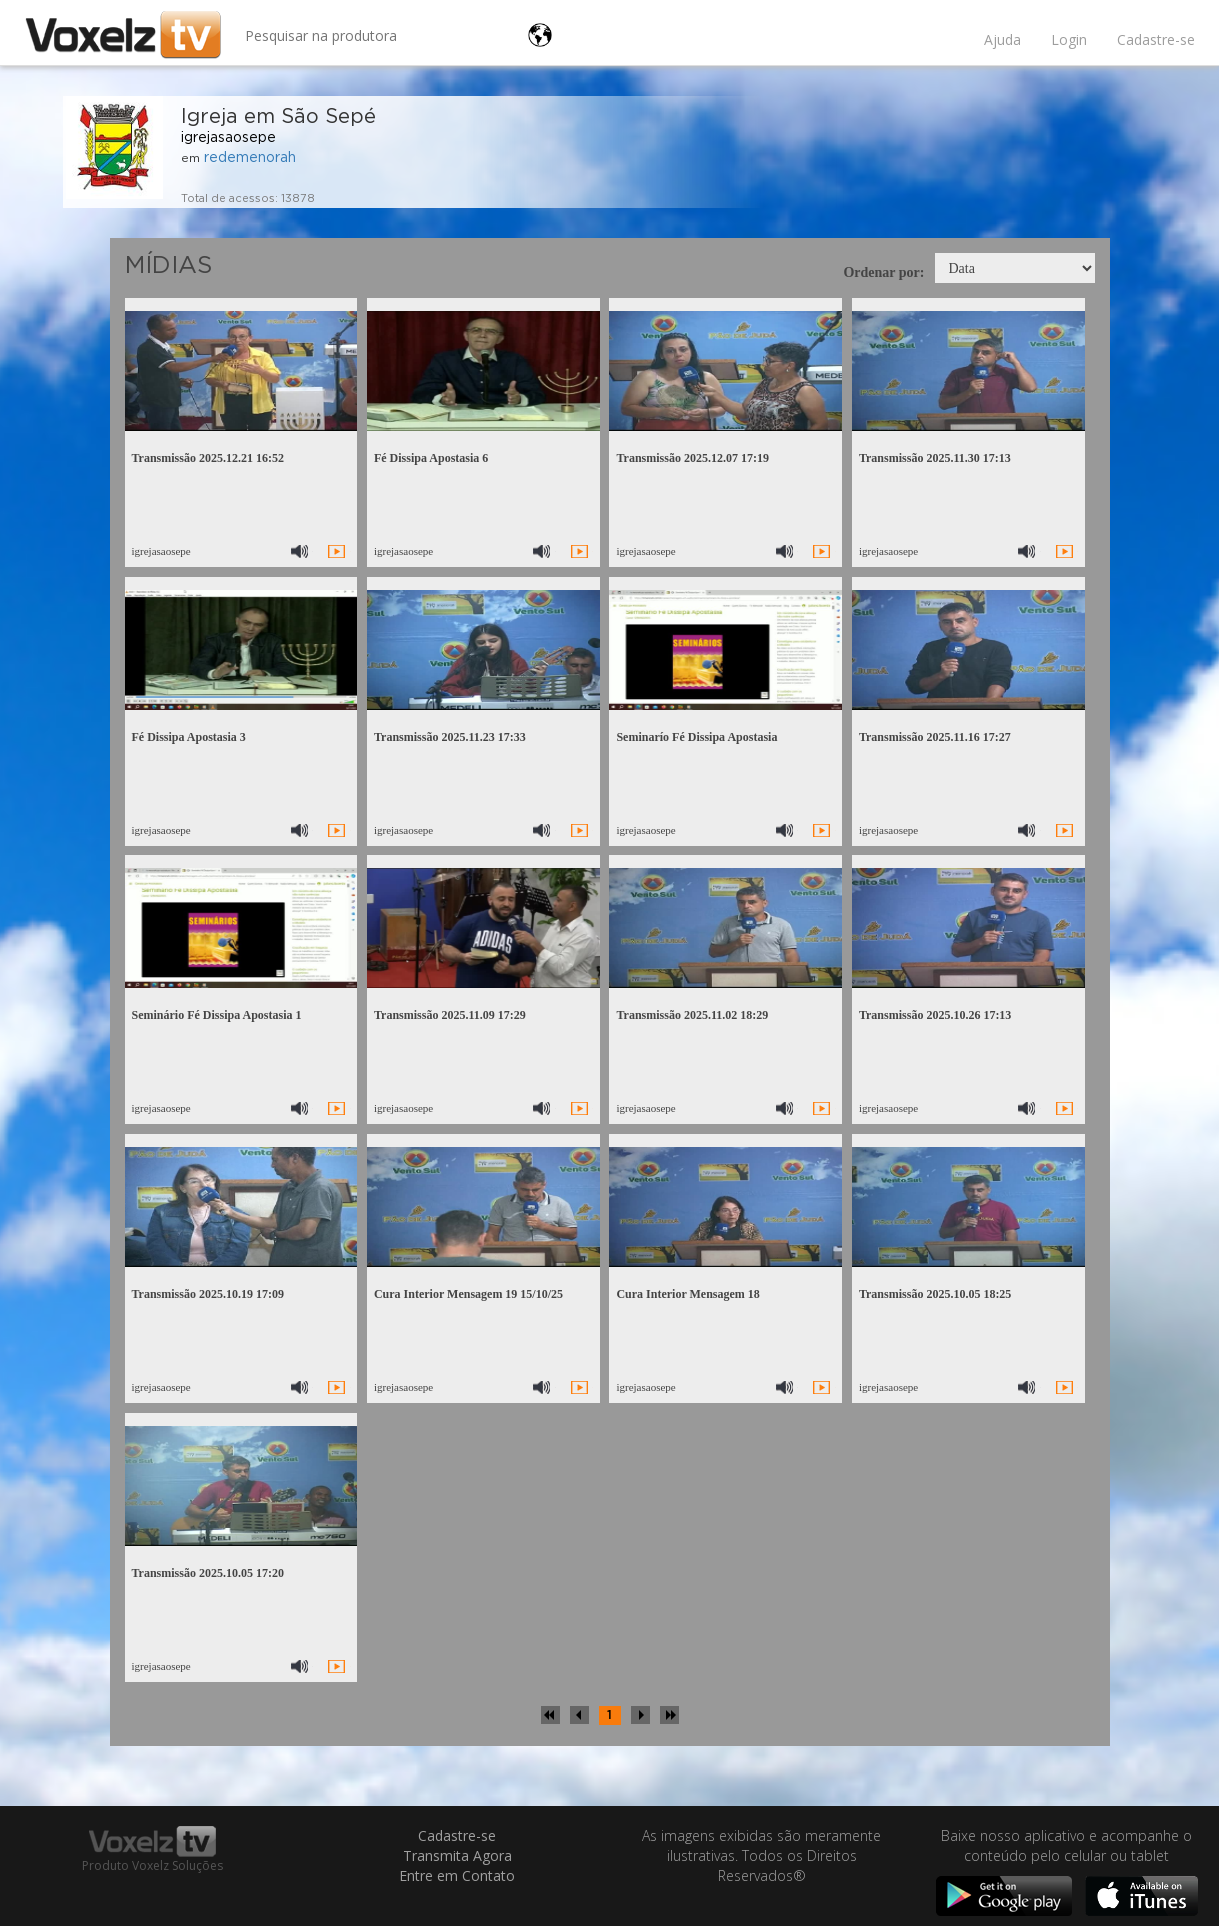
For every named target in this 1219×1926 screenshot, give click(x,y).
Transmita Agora (457, 1855)
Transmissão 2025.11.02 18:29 (692, 1015)
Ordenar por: (883, 272)
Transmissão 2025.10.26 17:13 (935, 1015)
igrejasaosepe (228, 138)
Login (1069, 39)
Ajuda (1002, 39)
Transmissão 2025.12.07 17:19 (692, 458)
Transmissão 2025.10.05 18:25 (935, 1294)
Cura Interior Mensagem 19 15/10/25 (468, 1294)
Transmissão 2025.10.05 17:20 (207, 1573)
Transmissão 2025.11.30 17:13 (935, 458)
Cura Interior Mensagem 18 (687, 1294)
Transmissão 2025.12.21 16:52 (207, 458)
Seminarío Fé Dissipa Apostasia (696, 737)
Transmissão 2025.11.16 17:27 (935, 737)
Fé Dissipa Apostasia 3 (188, 737)
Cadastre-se (1156, 39)
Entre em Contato (457, 1875)
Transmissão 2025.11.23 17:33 (450, 737)
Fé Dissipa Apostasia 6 (431, 458)
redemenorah (250, 158)
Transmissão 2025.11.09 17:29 (450, 1015)
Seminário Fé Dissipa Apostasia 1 (216, 1015)
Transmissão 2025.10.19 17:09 (207, 1294)
